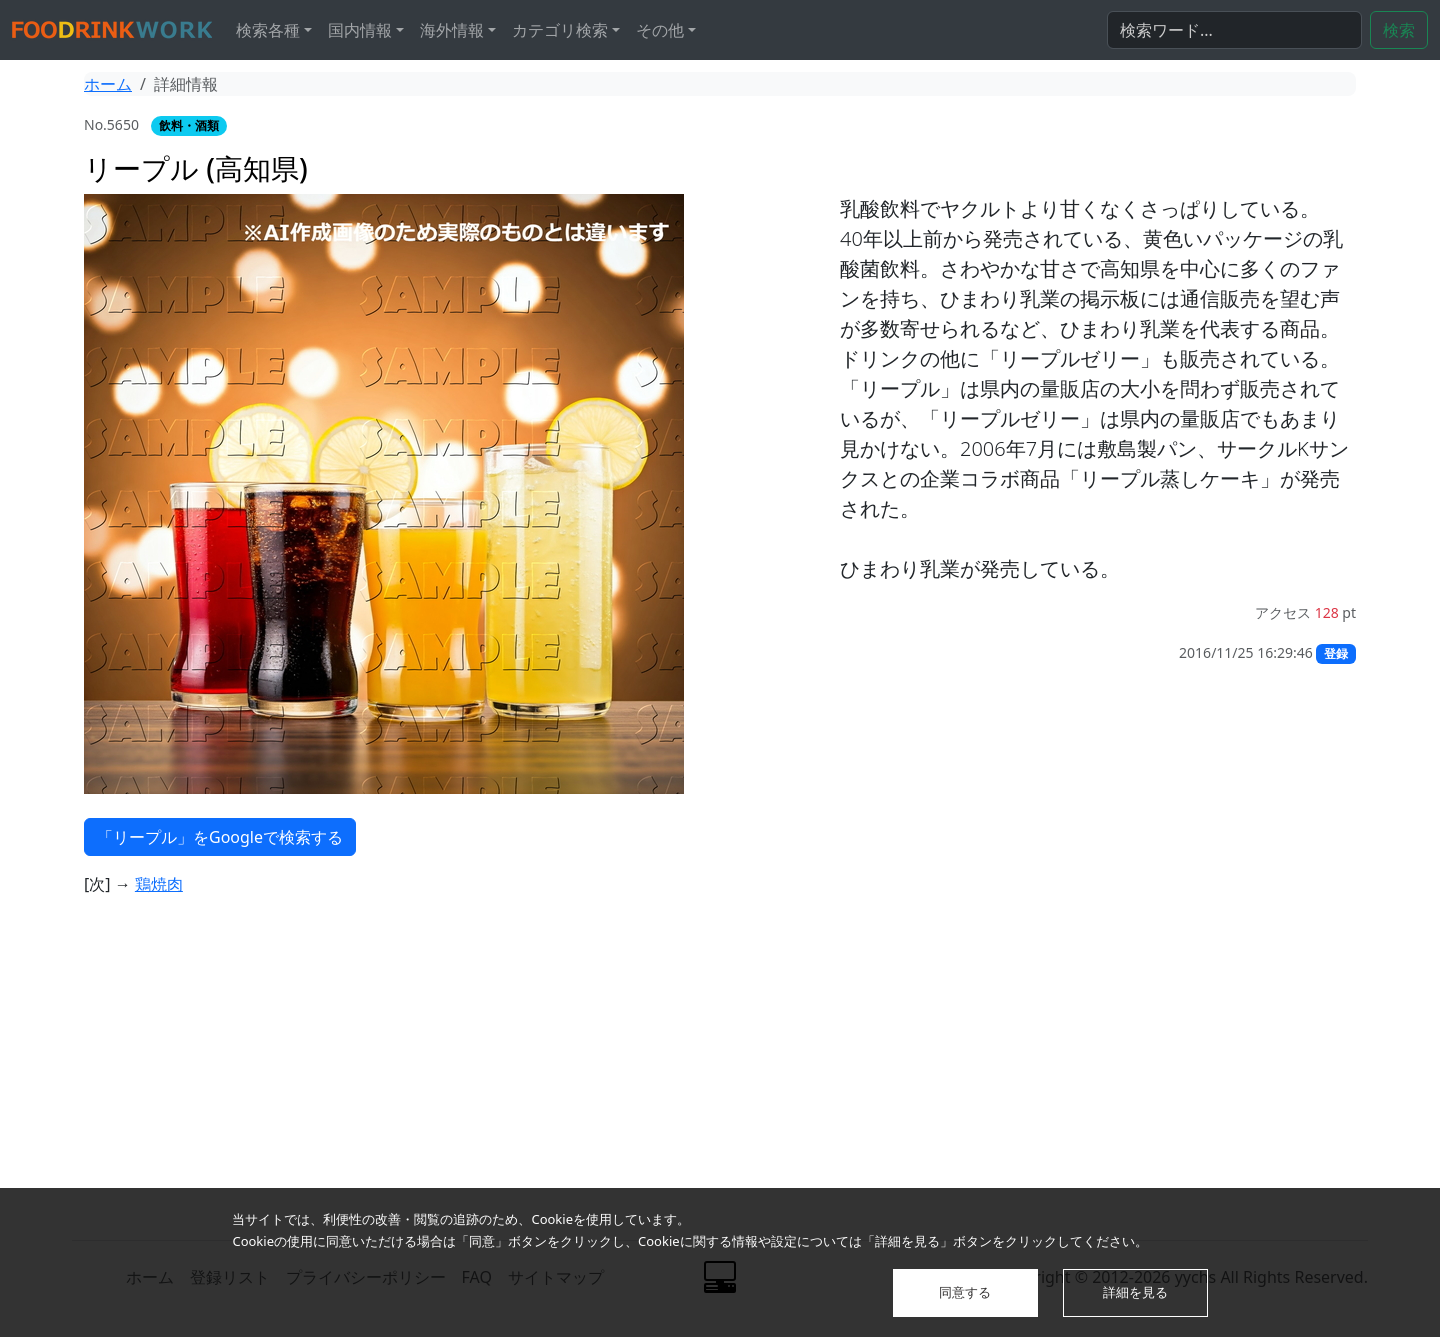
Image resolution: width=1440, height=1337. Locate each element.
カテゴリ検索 (560, 30)
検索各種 (268, 30)
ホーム (108, 84)
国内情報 (360, 30)
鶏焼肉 (159, 884)
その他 (660, 30)
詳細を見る (1135, 1292)
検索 (1399, 30)
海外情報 (452, 30)
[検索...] (1234, 30)
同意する (965, 1292)
